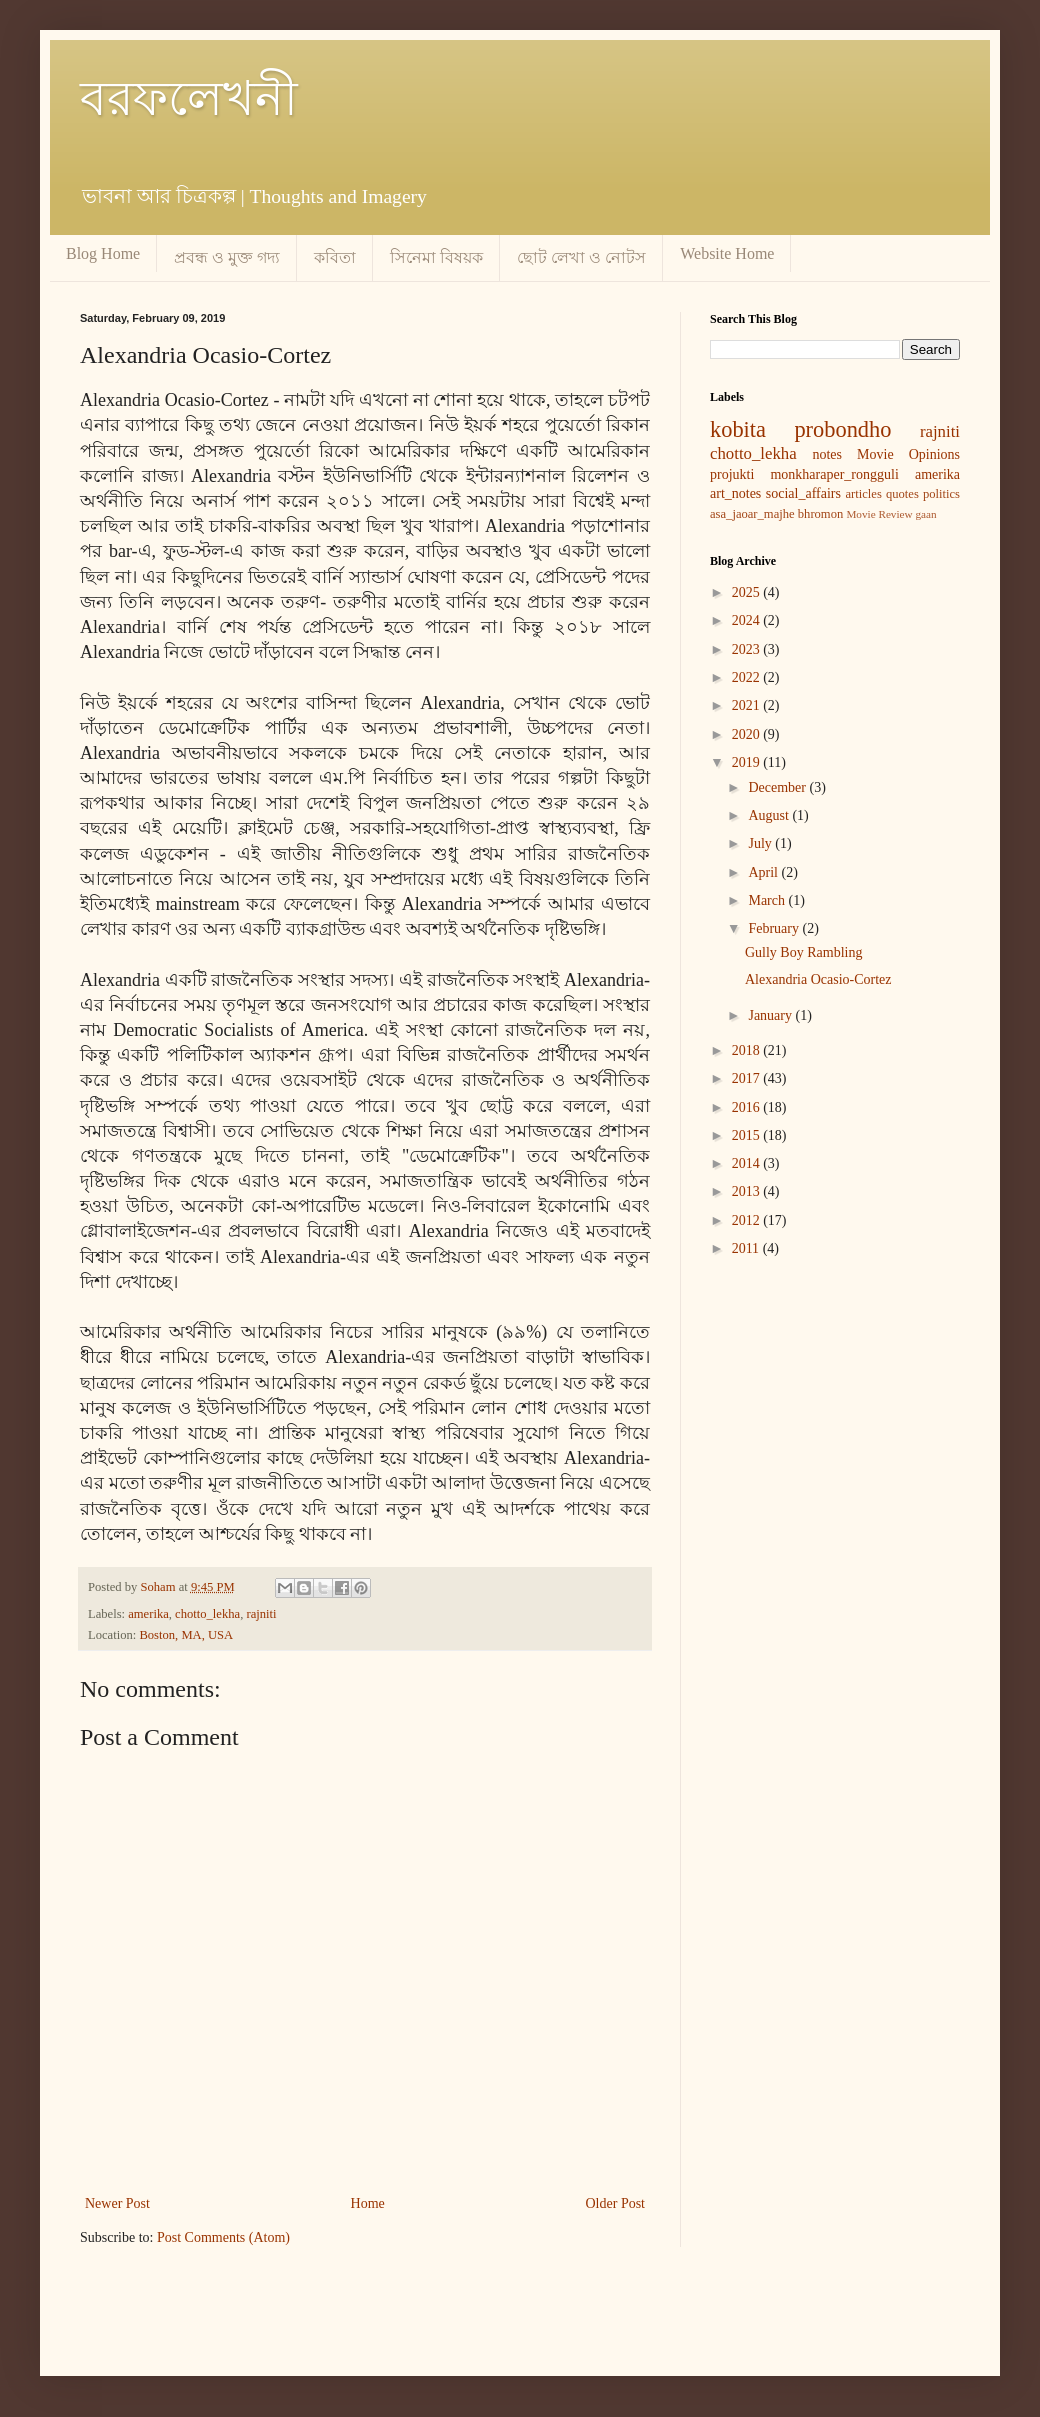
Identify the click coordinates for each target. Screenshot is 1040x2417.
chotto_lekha (207, 1614)
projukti (732, 474)
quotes (902, 494)
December (778, 787)
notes (827, 454)
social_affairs (803, 493)
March (768, 900)
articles (863, 494)
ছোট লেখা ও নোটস (581, 257)
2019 (748, 762)
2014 (748, 1163)
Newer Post (117, 2203)
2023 (748, 649)
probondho (842, 429)
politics (941, 494)
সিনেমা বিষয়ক (436, 257)
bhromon (820, 514)
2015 (748, 1135)
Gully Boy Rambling (803, 952)
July (761, 843)
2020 (748, 734)
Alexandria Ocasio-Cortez (818, 979)
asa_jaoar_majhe (752, 514)
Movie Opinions (908, 454)
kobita (738, 429)
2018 (748, 1050)
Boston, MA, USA (186, 1635)
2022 (748, 677)
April (764, 872)
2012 (748, 1220)
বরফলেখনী (189, 98)
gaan (925, 514)
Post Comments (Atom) (223, 2237)
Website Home (727, 253)
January (771, 1015)
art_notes (735, 493)
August (770, 815)
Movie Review (879, 514)
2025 (748, 592)
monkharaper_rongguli (834, 474)
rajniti (261, 1614)
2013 (748, 1191)
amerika (148, 1614)
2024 (748, 620)
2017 (748, 1078)
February (775, 928)
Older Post (616, 2203)
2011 (747, 1248)
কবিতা (335, 257)
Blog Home (103, 253)
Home (368, 2203)
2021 (748, 705)
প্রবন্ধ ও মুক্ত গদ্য (227, 257)
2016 (748, 1107)
